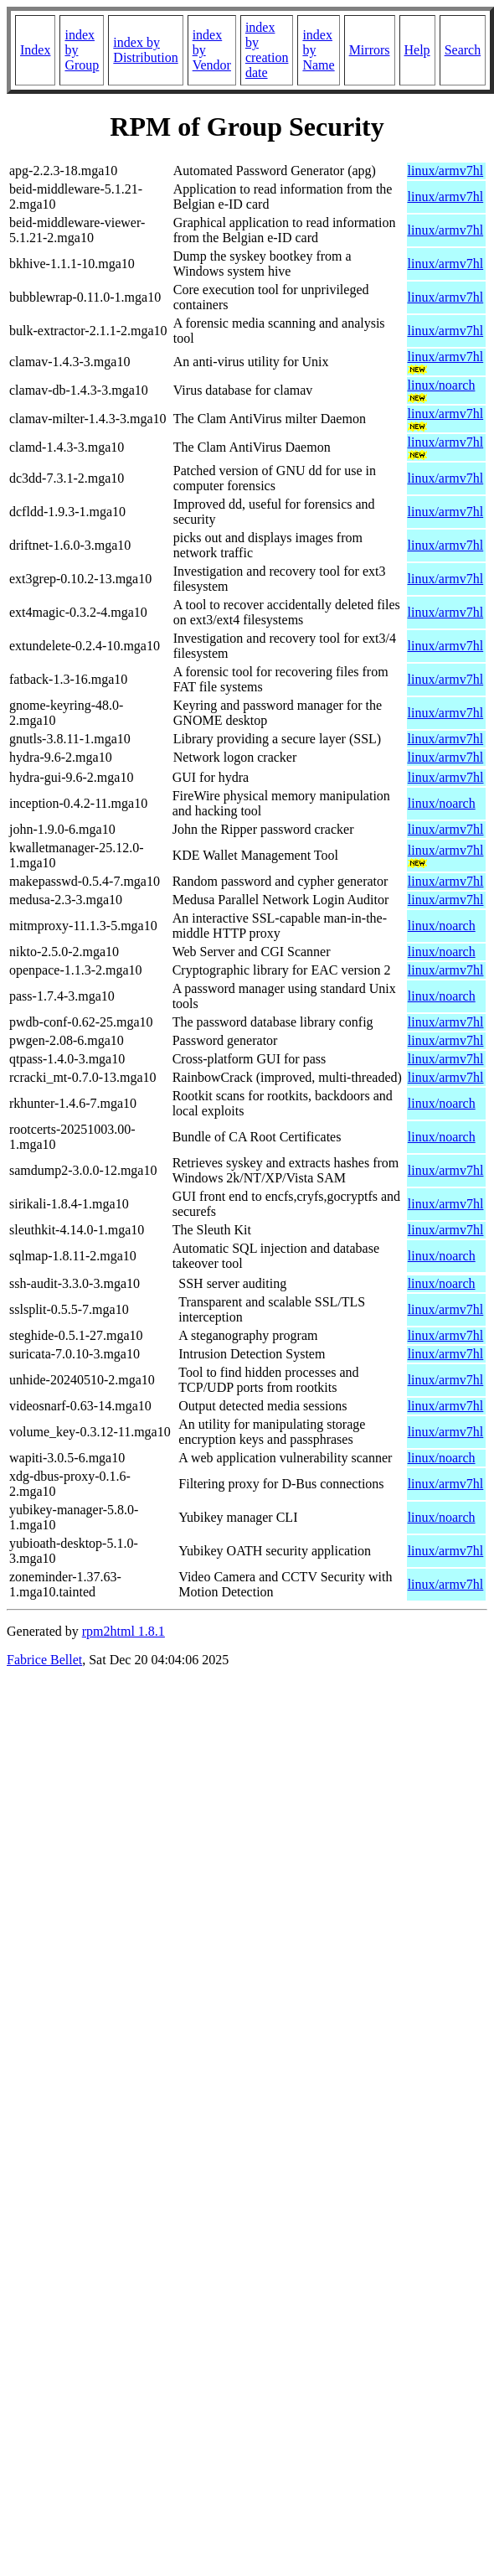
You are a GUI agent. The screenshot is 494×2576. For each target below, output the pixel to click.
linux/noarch (442, 385)
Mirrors (369, 50)
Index (35, 50)
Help (417, 50)
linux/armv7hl (446, 170)
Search (463, 50)
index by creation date (267, 50)
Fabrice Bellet (44, 1660)
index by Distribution (145, 50)
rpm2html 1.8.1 (123, 1631)
